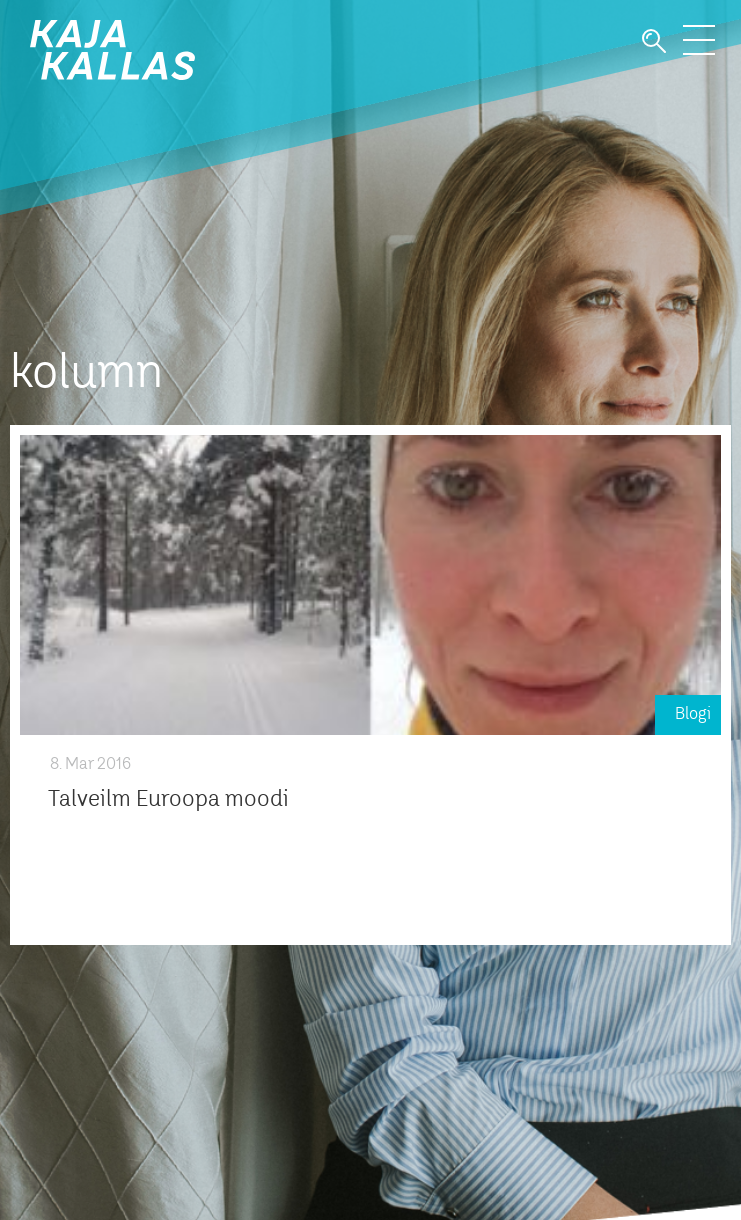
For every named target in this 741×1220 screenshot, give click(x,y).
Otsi (654, 41)
